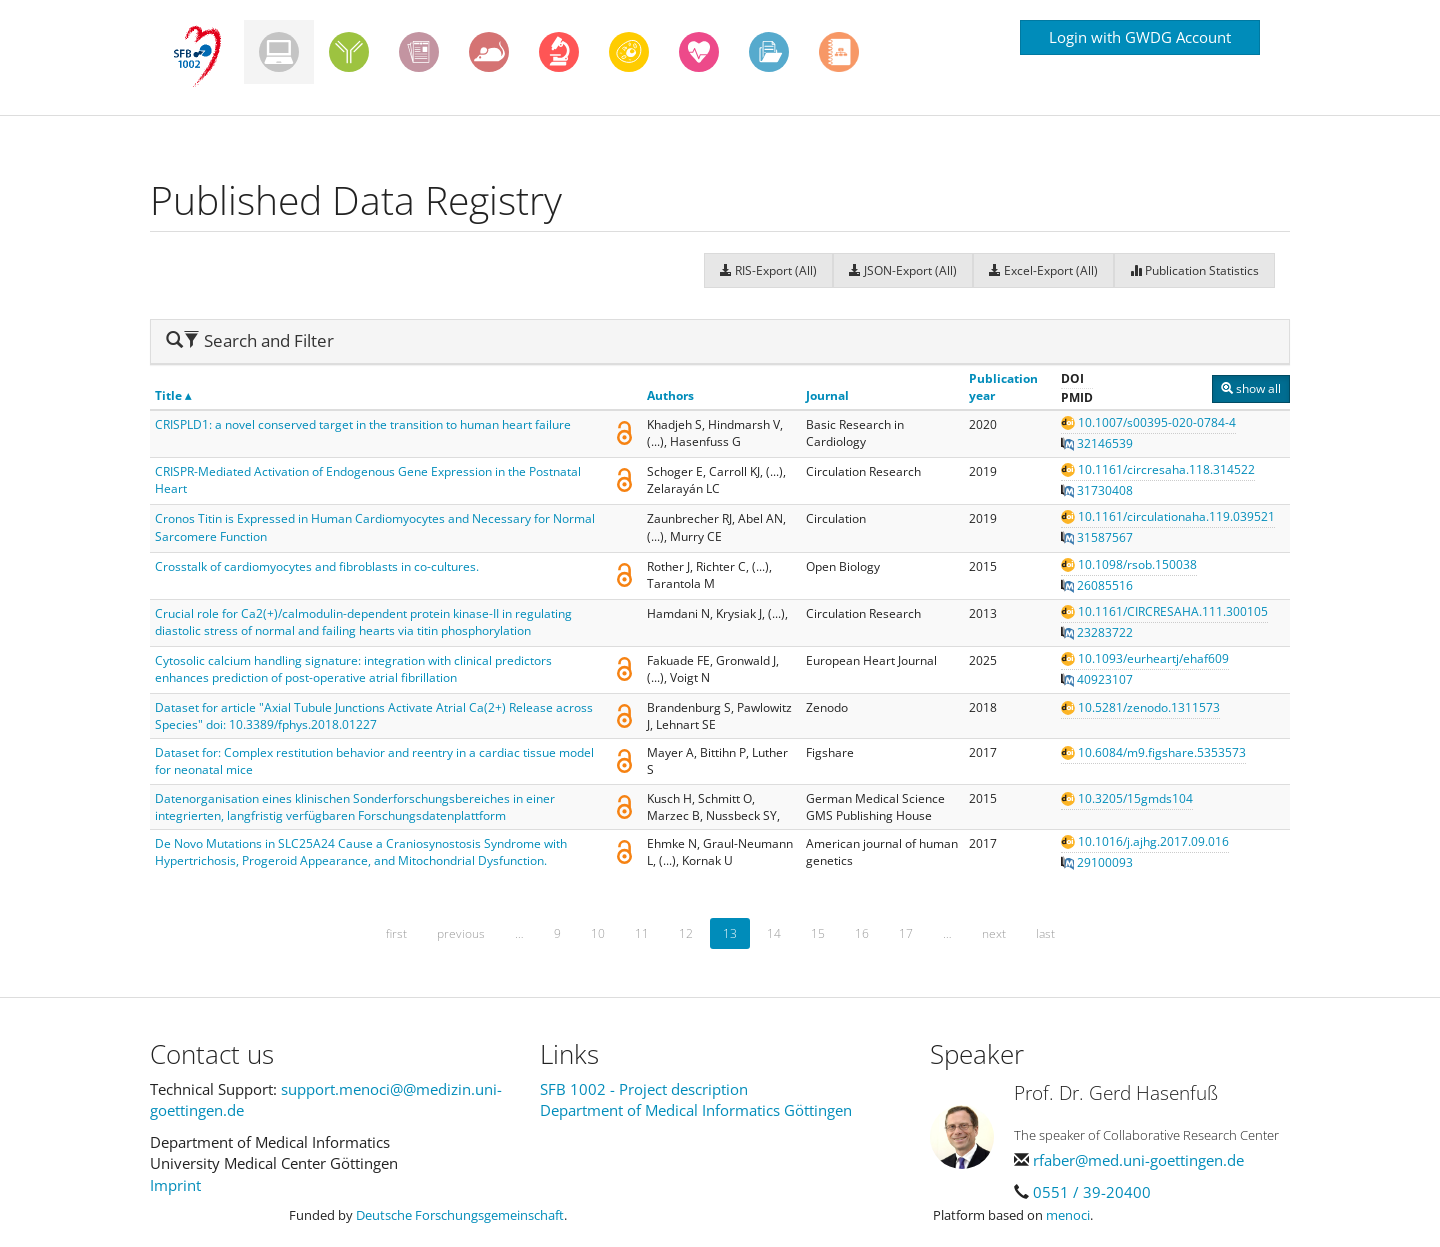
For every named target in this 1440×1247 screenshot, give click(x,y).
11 (642, 933)
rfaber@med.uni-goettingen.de (1138, 1160)
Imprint (175, 1185)
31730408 (1097, 490)
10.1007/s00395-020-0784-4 (1148, 422)
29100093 (1097, 862)
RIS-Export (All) (768, 270)
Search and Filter (250, 340)
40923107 (1097, 679)
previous (461, 933)
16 (862, 933)
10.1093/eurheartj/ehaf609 (1145, 658)
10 (598, 933)
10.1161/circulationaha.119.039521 (1168, 516)
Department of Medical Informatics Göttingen (696, 1110)
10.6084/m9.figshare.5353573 (1153, 752)
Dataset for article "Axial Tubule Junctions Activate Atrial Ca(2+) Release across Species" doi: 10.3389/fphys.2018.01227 (374, 716)
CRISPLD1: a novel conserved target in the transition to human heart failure (363, 424)
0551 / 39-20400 (1092, 1192)
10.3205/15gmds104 (1127, 798)
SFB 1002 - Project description (644, 1089)
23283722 (1097, 632)
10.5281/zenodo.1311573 (1140, 707)
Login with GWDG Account (1140, 37)
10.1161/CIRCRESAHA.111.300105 (1164, 611)
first (396, 933)
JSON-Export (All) (903, 270)
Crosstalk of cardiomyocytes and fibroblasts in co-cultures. (317, 566)
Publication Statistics (1194, 270)
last (1045, 933)
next (994, 933)
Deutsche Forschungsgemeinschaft (460, 1215)
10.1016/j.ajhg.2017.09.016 (1145, 841)
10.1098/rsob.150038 (1129, 564)
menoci (1068, 1215)
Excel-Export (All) (1043, 270)
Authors (670, 395)
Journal (827, 395)
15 (818, 933)
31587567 (1097, 537)
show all (1251, 388)
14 (774, 933)
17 (906, 933)
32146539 (1097, 443)
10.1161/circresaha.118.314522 (1158, 469)
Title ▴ (173, 395)
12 (686, 933)
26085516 (1097, 585)
